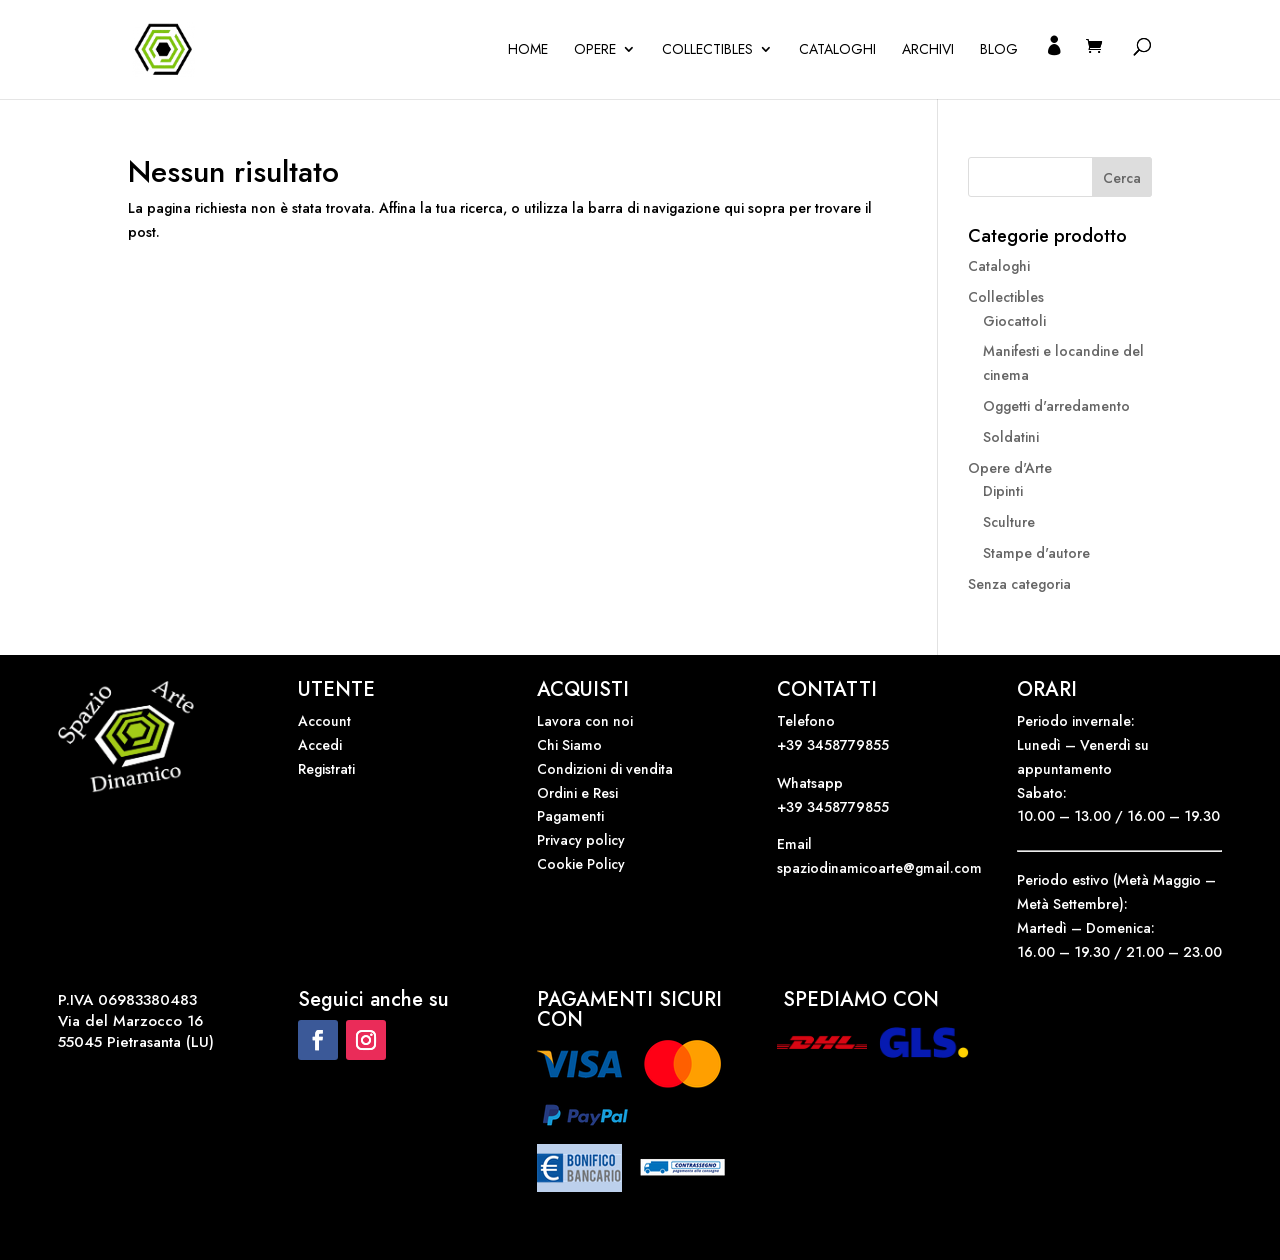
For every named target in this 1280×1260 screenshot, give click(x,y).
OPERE (595, 50)
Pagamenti (570, 816)
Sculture (1009, 522)
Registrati (326, 769)
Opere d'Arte (1010, 468)
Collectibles (707, 50)
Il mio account (1054, 68)
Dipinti (1003, 491)
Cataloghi (837, 50)
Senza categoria (1019, 584)
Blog (999, 50)
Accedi (320, 745)
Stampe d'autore (1036, 553)
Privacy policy (581, 840)
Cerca (1122, 178)
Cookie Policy (581, 864)
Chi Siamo (569, 745)
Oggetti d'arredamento (1056, 406)
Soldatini (1011, 437)
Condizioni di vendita (605, 769)
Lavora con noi (585, 721)
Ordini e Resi (577, 793)
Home (528, 50)
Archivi (928, 50)
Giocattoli (1014, 321)
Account (324, 721)
